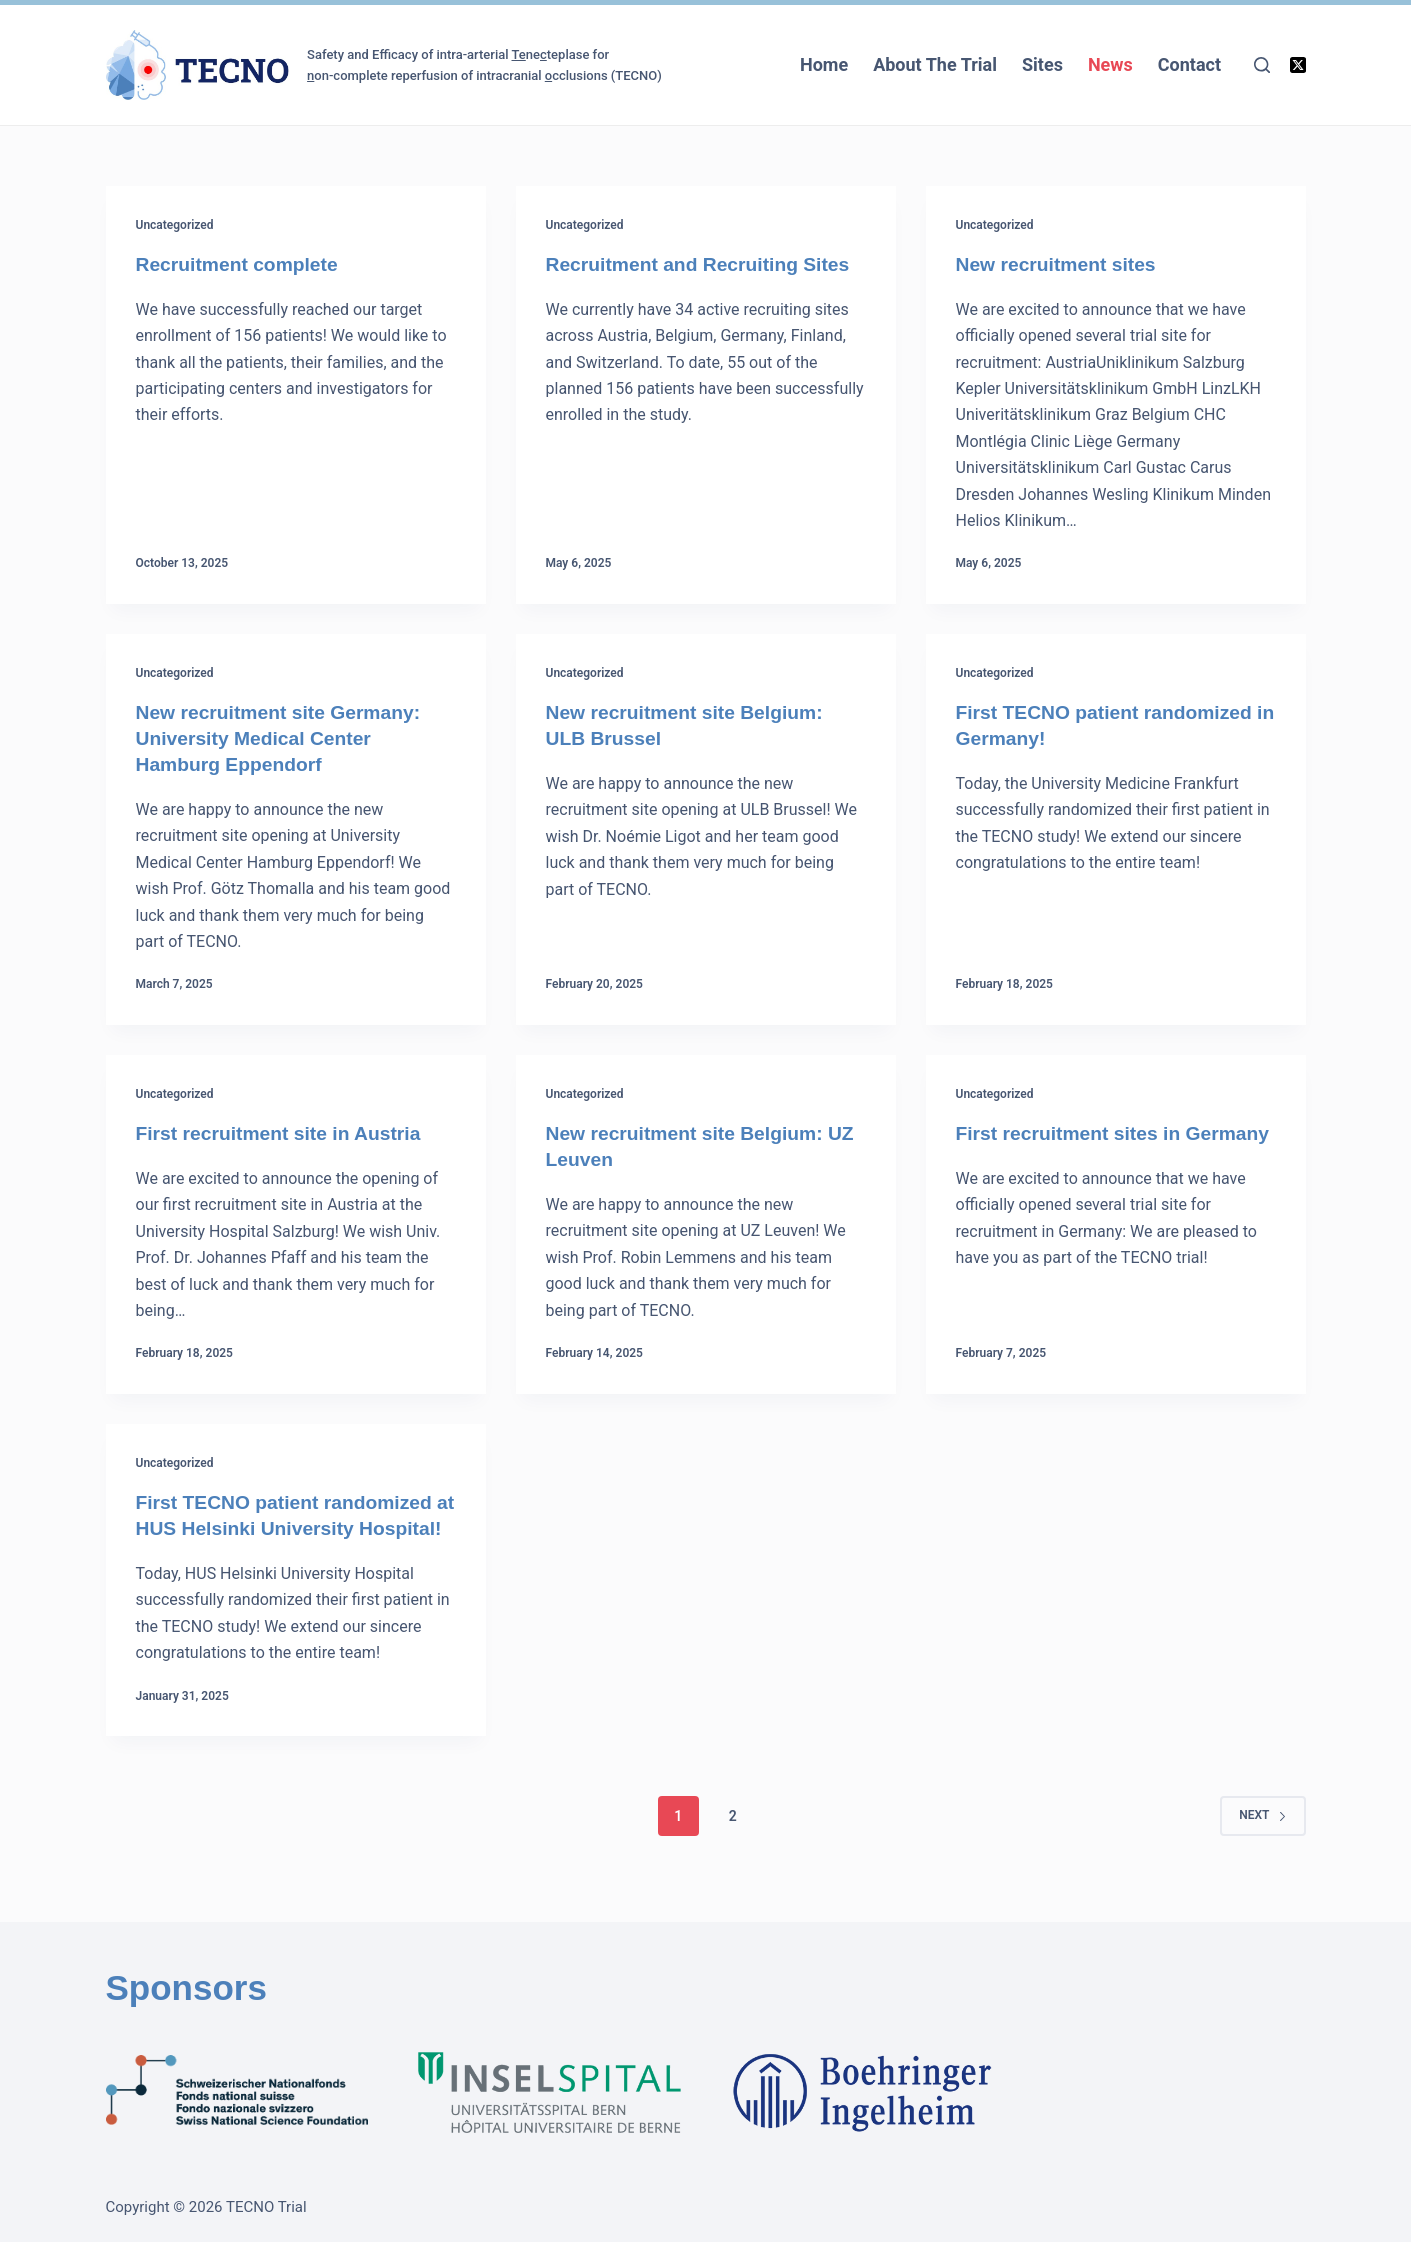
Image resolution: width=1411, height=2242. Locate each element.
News (1110, 64)
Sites (1042, 64)
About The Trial (935, 64)
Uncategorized (175, 225)
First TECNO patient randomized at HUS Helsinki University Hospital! (290, 1528)
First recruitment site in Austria (284, 1133)
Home (824, 64)
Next (1262, 1841)
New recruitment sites (1060, 264)
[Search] (1262, 65)
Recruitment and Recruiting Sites (704, 264)
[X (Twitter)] (1298, 65)
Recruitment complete (241, 264)
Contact (1189, 64)
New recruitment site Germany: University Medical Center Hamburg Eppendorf (284, 738)
